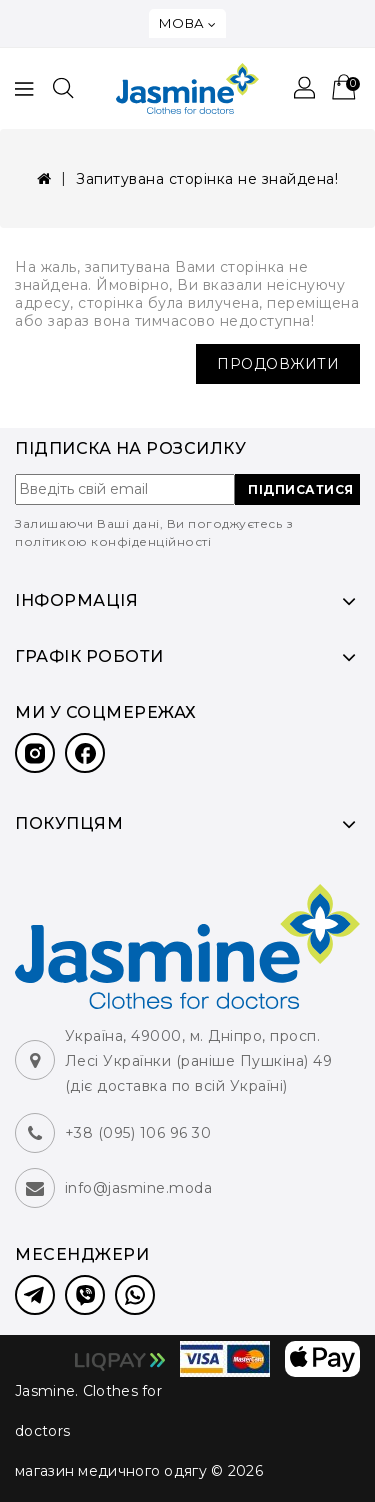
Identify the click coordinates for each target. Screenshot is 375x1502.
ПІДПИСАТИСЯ (301, 489)
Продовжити (278, 364)
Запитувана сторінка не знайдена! (207, 179)
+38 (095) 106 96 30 (138, 1133)
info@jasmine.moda (139, 1188)
